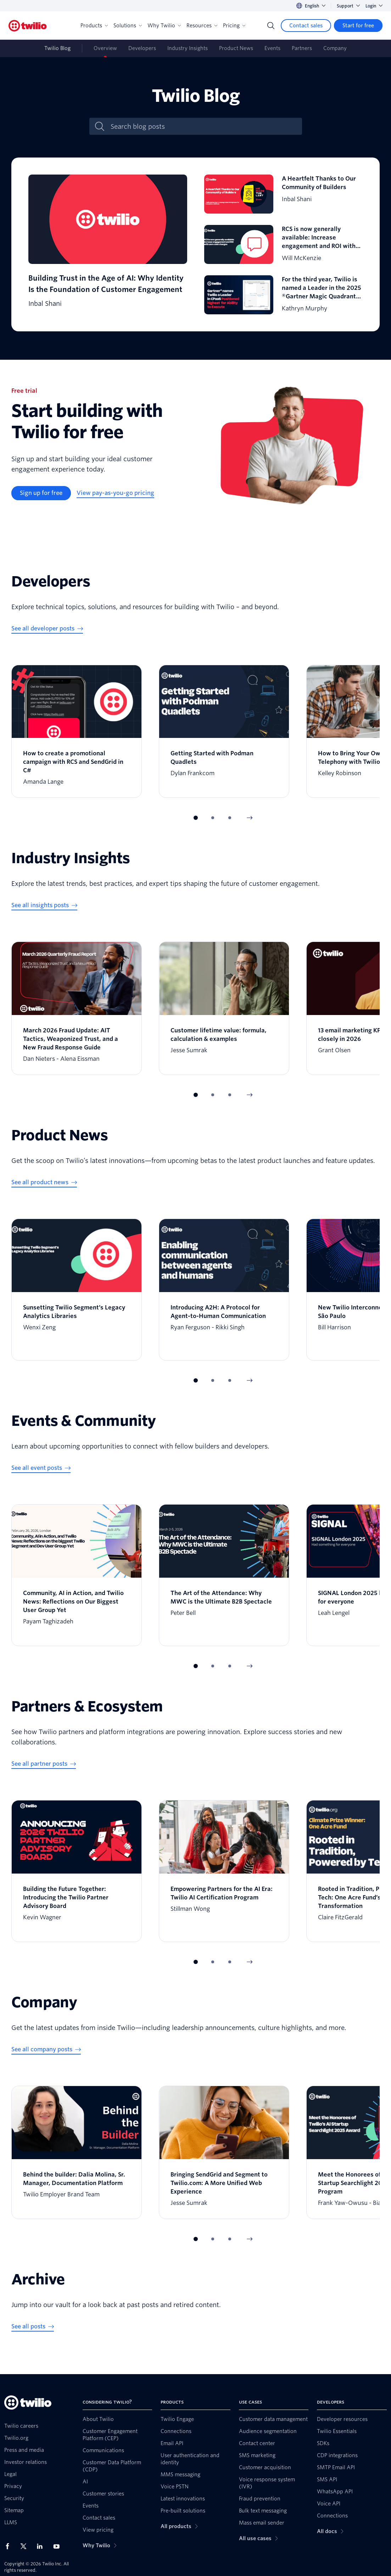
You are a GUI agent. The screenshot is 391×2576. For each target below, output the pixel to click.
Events (272, 48)
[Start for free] (358, 25)
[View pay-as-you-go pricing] (115, 493)
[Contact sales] (306, 25)
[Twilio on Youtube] (58, 2546)
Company (335, 48)
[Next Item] (249, 817)
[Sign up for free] (41, 493)
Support (348, 6)
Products (94, 25)
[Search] (271, 25)
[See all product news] (44, 1182)
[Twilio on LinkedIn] (42, 2546)
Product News (236, 48)
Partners (302, 48)
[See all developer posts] (47, 629)
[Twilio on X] (26, 2546)
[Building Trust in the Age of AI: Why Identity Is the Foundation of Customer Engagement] (107, 244)
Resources (201, 25)
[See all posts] (32, 2327)
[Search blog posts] (203, 126)
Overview (105, 48)
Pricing (234, 25)
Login (373, 6)
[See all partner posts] (43, 1764)
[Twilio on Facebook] (9, 2546)
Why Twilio (164, 25)
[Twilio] (28, 26)
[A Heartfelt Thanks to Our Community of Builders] (283, 194)
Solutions (127, 25)
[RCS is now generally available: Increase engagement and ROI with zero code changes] (283, 244)
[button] (196, 818)
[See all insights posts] (44, 905)
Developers (142, 48)
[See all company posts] (46, 2049)
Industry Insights (187, 48)
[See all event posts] (41, 1468)
